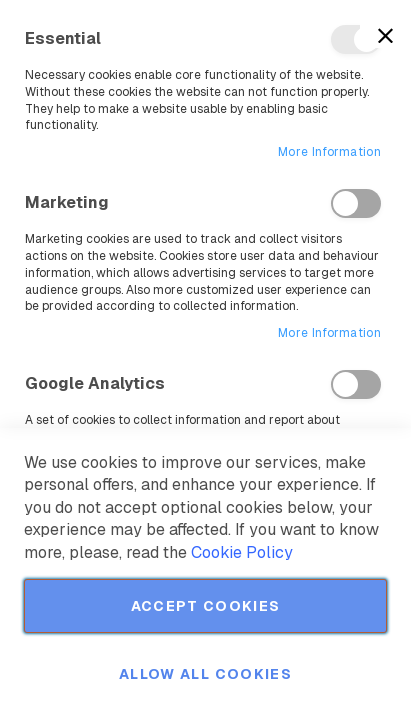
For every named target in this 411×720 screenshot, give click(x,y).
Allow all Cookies (205, 674)
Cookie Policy (242, 552)
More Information (329, 152)
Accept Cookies (206, 606)
